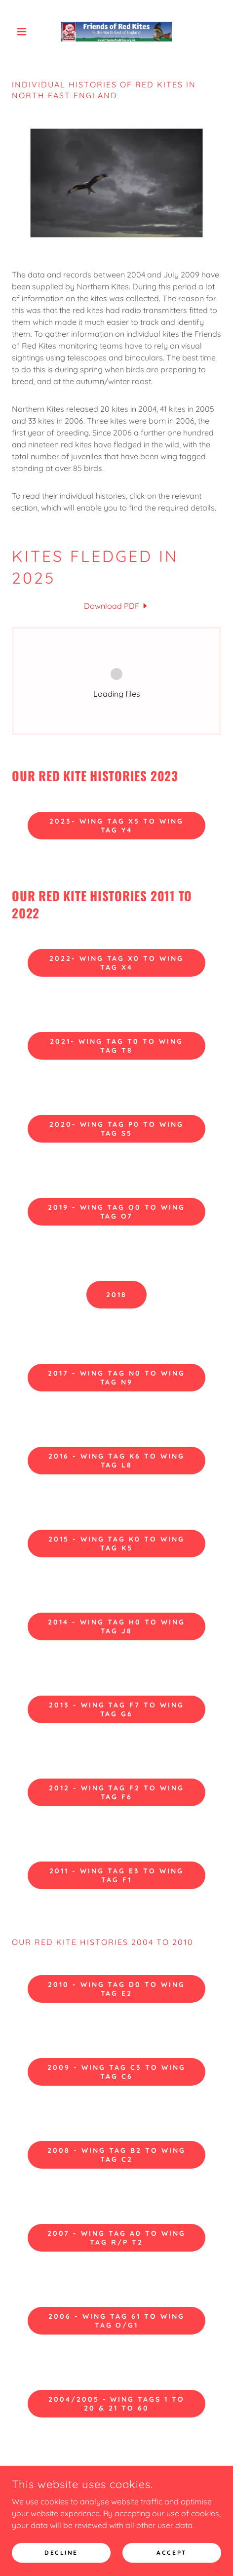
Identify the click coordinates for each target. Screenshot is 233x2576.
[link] (116, 31)
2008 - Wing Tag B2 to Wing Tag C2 (116, 2155)
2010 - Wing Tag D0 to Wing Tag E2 (117, 1989)
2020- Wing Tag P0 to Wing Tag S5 (116, 1129)
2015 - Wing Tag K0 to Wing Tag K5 (116, 1543)
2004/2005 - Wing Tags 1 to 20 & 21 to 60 (116, 2404)
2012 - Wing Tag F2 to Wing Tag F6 (117, 1792)
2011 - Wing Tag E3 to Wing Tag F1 (116, 1875)
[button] (27, 31)
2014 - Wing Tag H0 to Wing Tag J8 (116, 1626)
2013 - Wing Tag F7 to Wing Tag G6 (117, 1709)
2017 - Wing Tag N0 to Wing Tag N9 (116, 1378)
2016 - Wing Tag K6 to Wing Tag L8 (116, 1460)
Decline (61, 2552)
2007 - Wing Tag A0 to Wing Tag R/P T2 (116, 2238)
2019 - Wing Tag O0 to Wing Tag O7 (117, 1212)
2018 (116, 1294)
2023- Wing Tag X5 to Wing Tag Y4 (116, 825)
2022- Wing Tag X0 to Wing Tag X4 (116, 963)
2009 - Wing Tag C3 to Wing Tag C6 (116, 2072)
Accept (171, 2552)
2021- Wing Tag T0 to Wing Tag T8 (116, 1046)
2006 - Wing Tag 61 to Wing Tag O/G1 (116, 2321)
